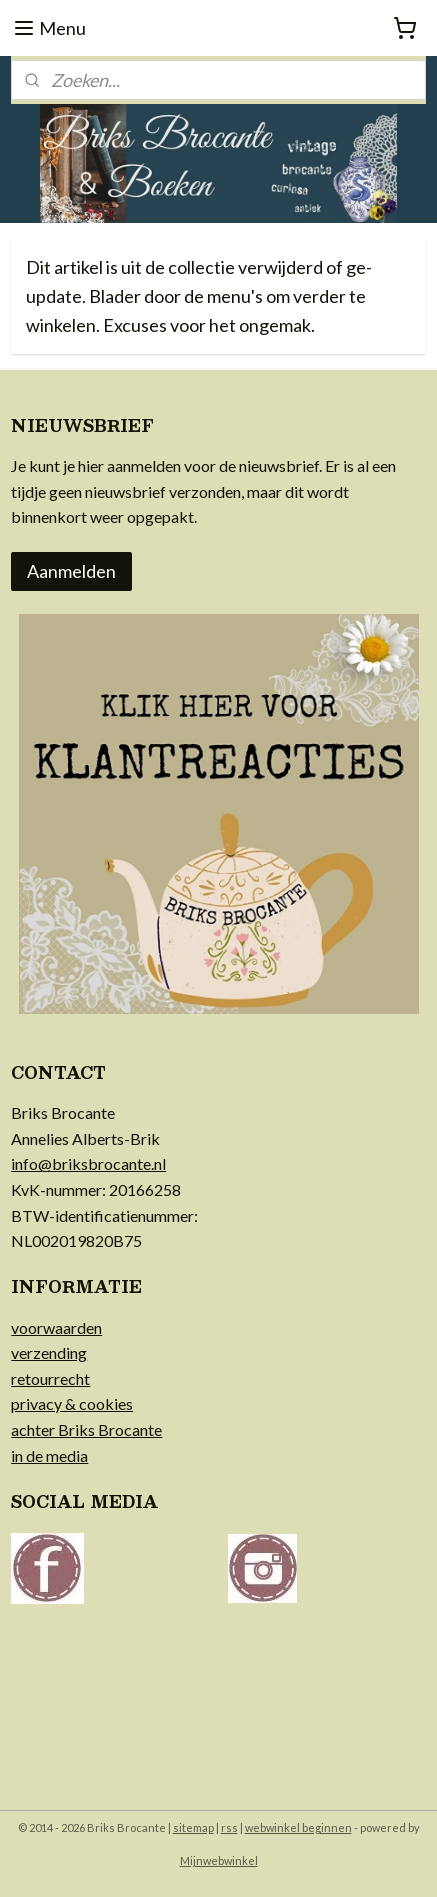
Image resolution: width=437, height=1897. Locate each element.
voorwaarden (56, 1327)
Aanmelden (71, 571)
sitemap (193, 1827)
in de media (49, 1455)
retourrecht (50, 1378)
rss (229, 1827)
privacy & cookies (72, 1403)
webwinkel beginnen (298, 1827)
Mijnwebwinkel (219, 1860)
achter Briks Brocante (86, 1429)
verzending (49, 1352)
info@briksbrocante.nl (88, 1163)
